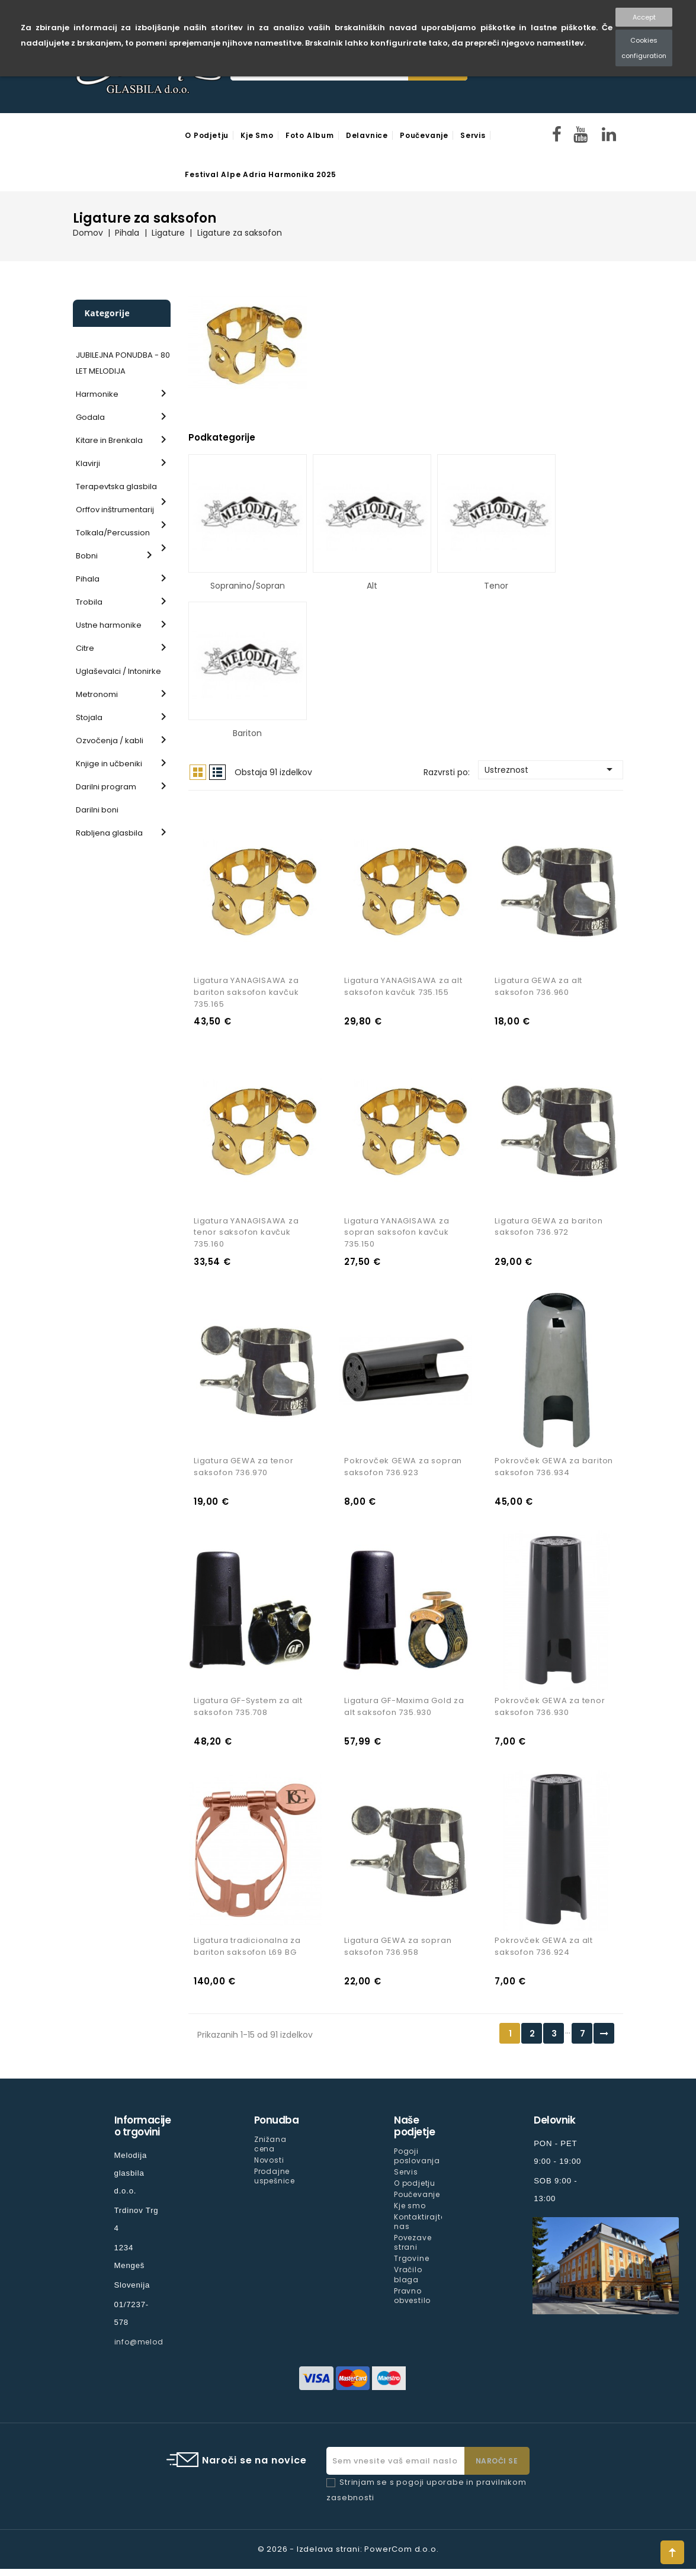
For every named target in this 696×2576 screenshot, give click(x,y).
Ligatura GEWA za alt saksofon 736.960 (538, 988)
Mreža (198, 772)
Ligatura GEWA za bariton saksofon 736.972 (548, 1229)
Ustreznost (551, 769)
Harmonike (97, 394)
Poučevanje (424, 135)
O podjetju (207, 135)
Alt (372, 586)
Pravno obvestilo (412, 2302)
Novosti (269, 2167)
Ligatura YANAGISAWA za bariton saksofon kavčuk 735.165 (246, 994)
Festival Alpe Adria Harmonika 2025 (260, 174)
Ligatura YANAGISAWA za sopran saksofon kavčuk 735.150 (397, 1235)
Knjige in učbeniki (109, 763)
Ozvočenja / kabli (109, 740)
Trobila (89, 602)
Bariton (247, 733)
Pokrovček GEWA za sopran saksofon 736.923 (403, 1470)
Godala (90, 417)
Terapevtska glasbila (116, 486)
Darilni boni (97, 809)
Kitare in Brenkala (109, 440)
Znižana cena (270, 2151)
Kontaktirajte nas (419, 2228)
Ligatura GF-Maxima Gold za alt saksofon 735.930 (404, 1711)
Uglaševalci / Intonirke (118, 671)
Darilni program (106, 786)
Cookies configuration (643, 48)
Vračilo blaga (408, 2281)
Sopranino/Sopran (247, 586)
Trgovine (411, 2265)
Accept (644, 17)
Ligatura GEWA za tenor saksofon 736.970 (244, 1470)
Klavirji (88, 463)
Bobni (87, 555)
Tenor (496, 586)
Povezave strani (412, 2249)
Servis (473, 135)
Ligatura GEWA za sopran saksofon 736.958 (397, 1953)
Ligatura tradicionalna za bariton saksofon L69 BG (247, 1953)
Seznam (217, 772)
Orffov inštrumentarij (115, 509)
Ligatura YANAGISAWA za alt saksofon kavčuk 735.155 (403, 988)
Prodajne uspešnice (274, 2183)
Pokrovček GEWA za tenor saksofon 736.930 (550, 1711)
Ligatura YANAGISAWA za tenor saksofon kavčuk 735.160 (246, 1235)
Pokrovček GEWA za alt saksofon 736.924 (544, 1953)
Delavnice (367, 135)
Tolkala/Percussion (113, 532)
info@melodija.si (148, 2349)
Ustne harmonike (109, 625)
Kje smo (257, 135)
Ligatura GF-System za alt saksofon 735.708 (248, 1711)
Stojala (89, 717)
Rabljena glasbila (109, 833)
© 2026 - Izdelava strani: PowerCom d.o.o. (348, 2556)
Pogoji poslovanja (417, 2163)
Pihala (88, 578)
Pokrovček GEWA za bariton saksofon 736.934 (554, 1470)
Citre (85, 648)
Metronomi (97, 694)
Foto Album (310, 135)
